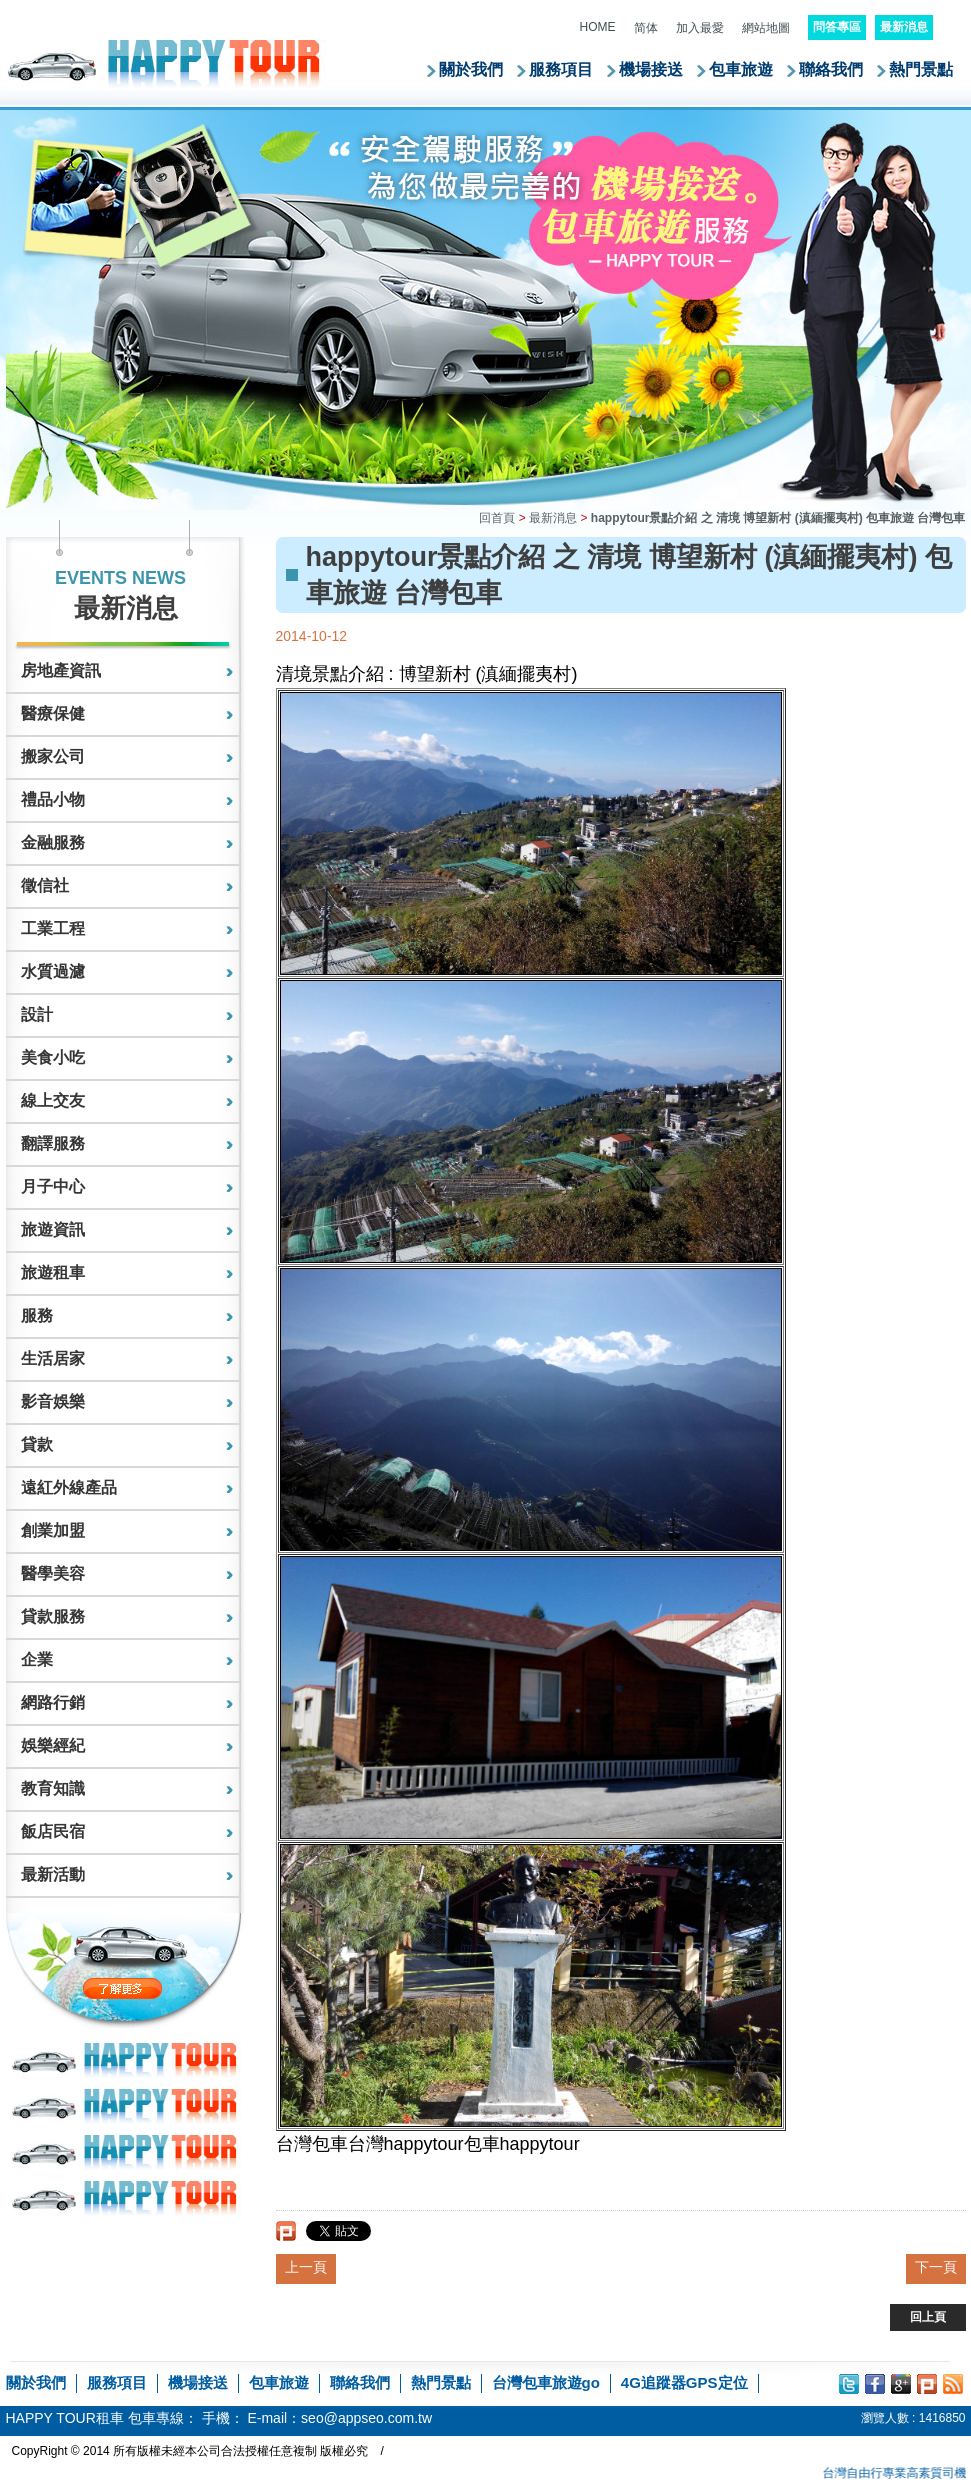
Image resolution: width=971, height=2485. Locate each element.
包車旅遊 (741, 69)
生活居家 (53, 1358)
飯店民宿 (53, 1831)
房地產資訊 (61, 670)
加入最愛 (700, 28)
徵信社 (45, 885)
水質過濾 (53, 971)
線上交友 (53, 1100)
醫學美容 (53, 1573)
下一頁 (936, 2267)
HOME (598, 27)
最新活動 (53, 1874)
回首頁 (497, 518)
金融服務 (53, 842)
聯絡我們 (831, 69)
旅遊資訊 (53, 1229)
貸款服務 (53, 1616)
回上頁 (928, 2317)
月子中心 (53, 1186)
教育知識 (53, 1788)
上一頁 (306, 2267)
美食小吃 (53, 1057)
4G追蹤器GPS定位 (684, 2382)
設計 (37, 1014)
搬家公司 (53, 756)
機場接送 (651, 69)
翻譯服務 (53, 1143)
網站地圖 (766, 28)
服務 (37, 1315)
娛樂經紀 (53, 1745)
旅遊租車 (53, 1272)
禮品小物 (53, 799)
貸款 (37, 1444)
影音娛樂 (53, 1401)
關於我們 (471, 69)
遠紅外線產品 (69, 1487)
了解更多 (164, 1988)
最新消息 (553, 518)
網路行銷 (53, 1702)
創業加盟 (53, 1530)
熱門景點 (921, 69)
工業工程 (53, 928)
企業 (37, 1659)
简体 (646, 28)
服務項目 (561, 69)
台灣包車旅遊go (546, 2382)
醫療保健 (53, 713)
